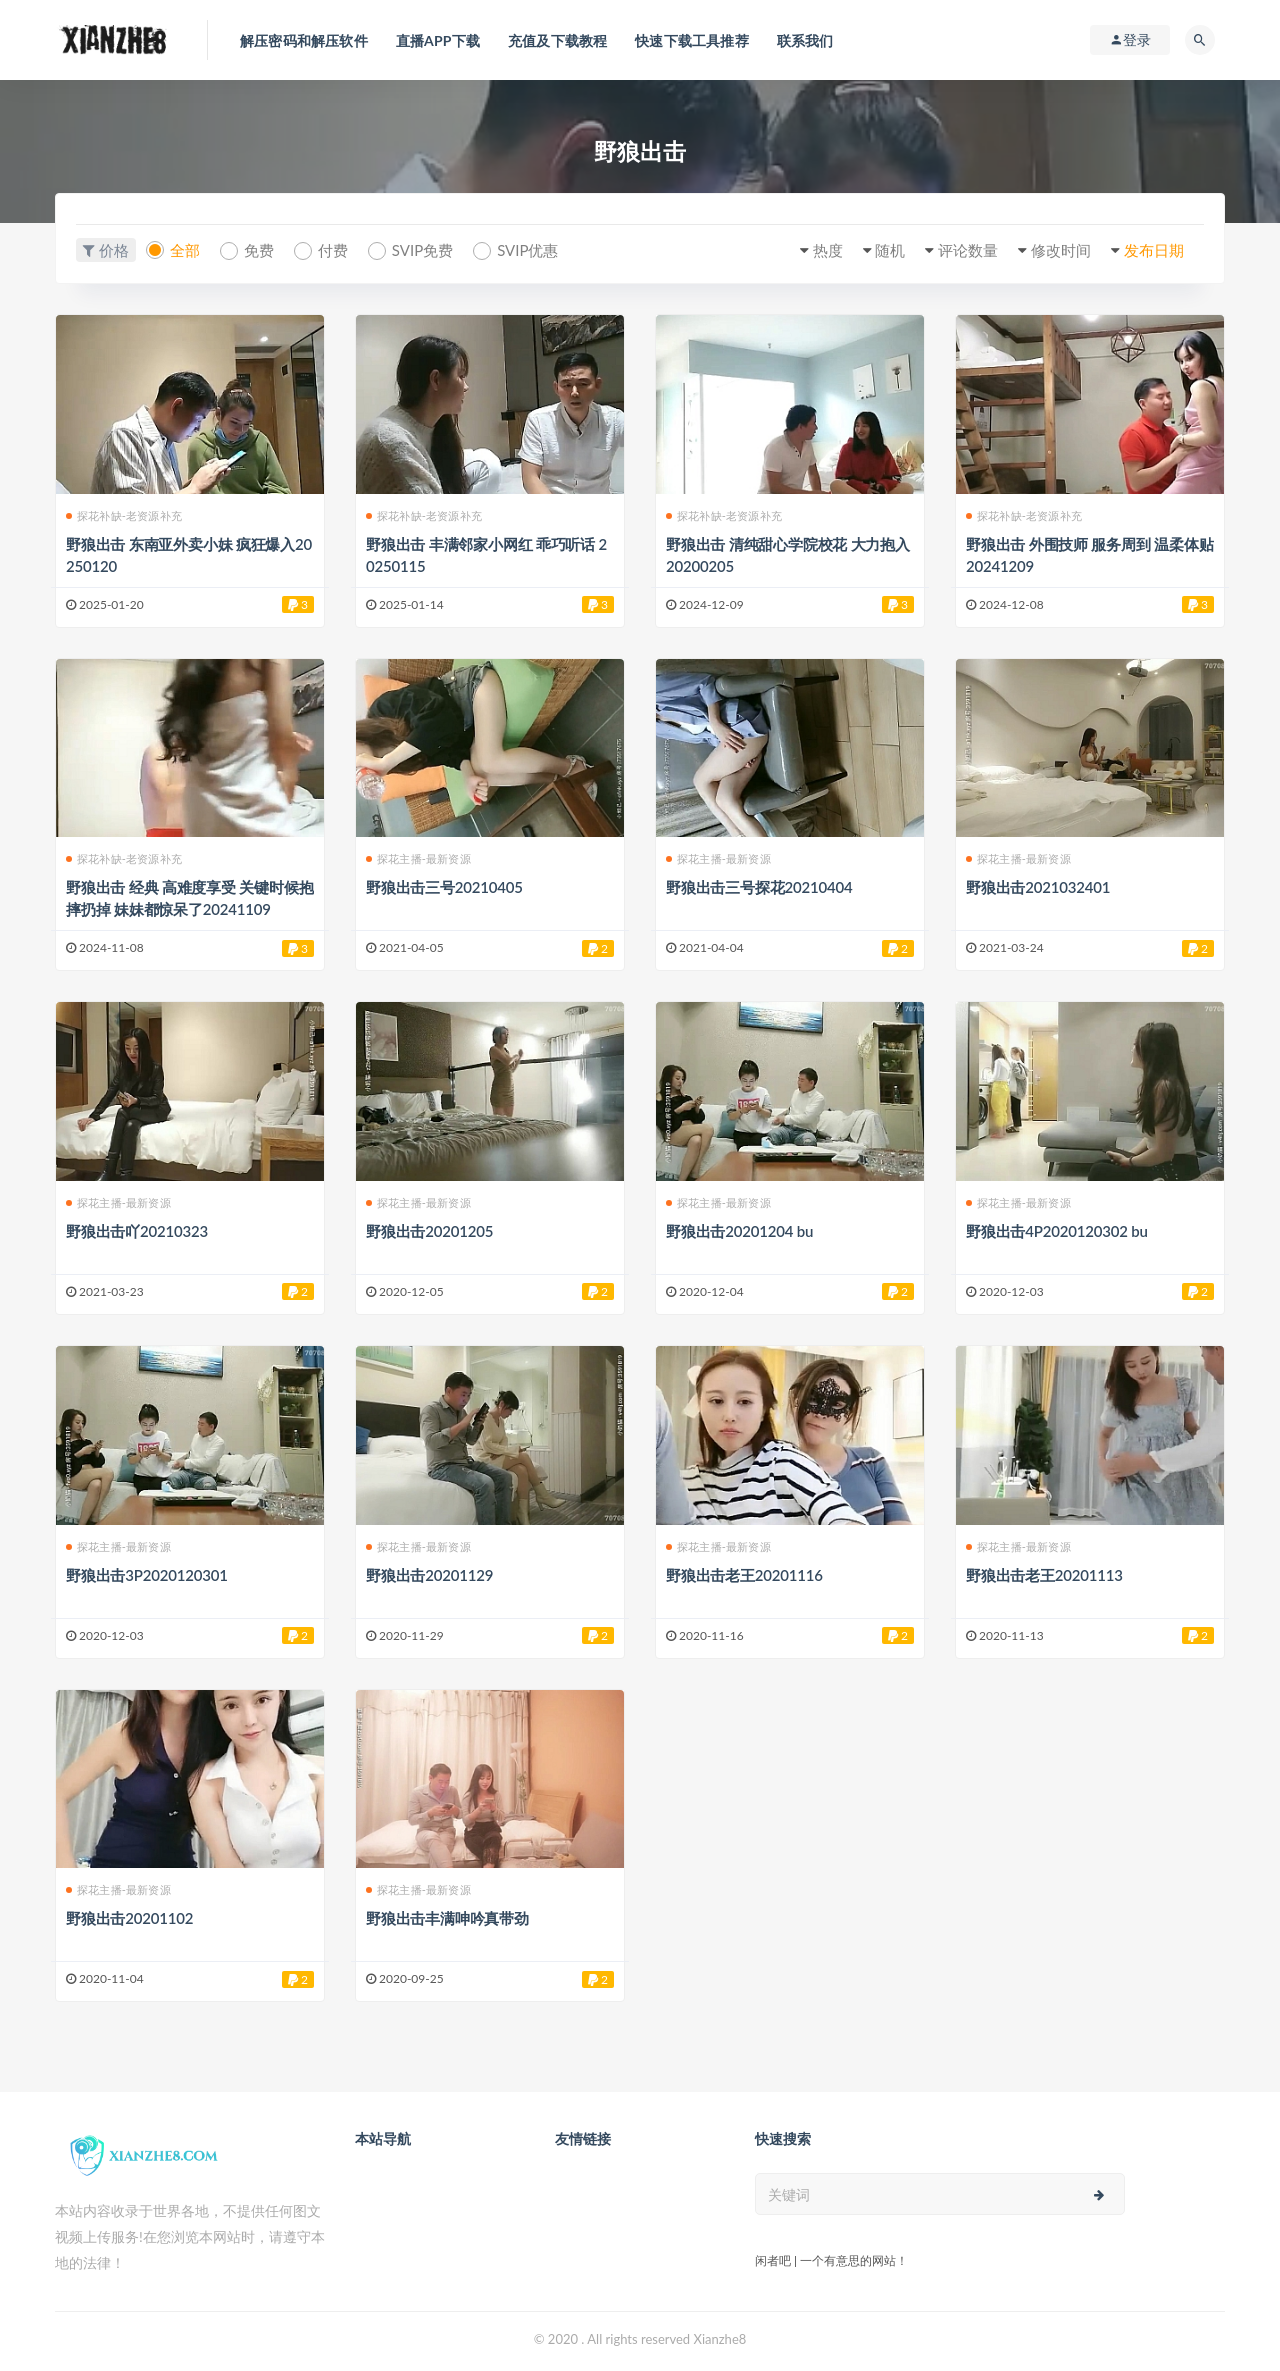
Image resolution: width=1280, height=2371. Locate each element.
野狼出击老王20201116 (744, 1575)
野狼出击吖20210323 (137, 1231)
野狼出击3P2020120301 (147, 1575)
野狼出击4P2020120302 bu (1057, 1231)
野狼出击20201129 (429, 1575)
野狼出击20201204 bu (739, 1231)
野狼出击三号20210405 (444, 887)
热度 (828, 250)
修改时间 (1061, 250)
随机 (890, 250)
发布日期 (1154, 250)
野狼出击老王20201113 (1044, 1575)
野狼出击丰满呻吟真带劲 (447, 1918)
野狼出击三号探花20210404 (759, 887)
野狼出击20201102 (129, 1918)
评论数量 (968, 250)
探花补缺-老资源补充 (124, 515)
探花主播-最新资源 (418, 858)
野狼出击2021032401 (1038, 887)
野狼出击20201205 (429, 1231)
